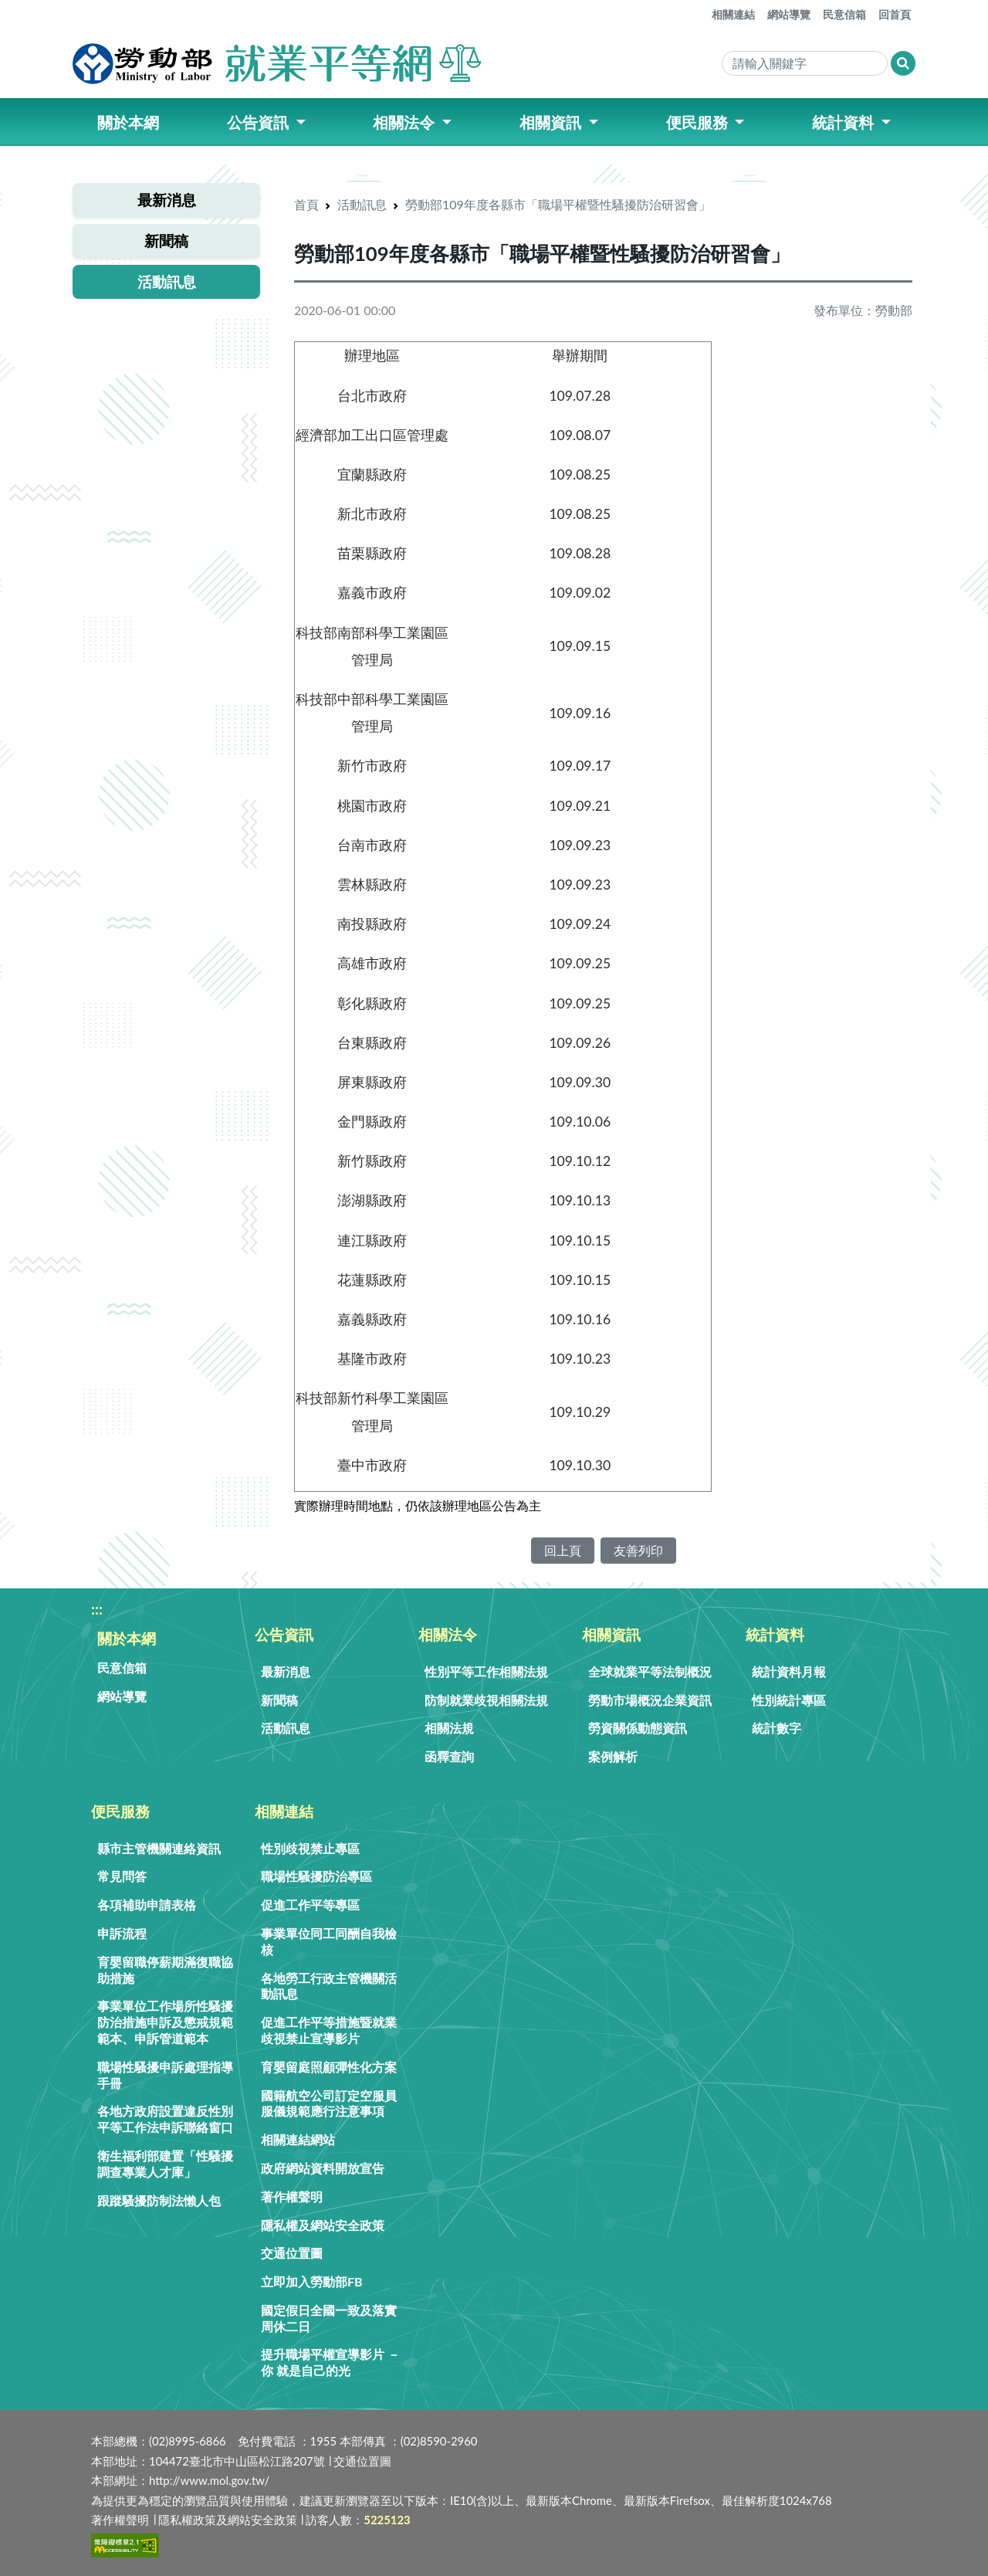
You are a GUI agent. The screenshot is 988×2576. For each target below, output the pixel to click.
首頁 (306, 204)
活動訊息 (362, 204)
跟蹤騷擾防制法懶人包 (159, 2200)
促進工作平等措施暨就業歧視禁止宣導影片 (329, 2030)
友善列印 (638, 1550)
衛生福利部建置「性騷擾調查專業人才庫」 (165, 2163)
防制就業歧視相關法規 (486, 1700)
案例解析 (613, 1756)
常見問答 (122, 1876)
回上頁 (562, 1550)
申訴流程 (122, 1933)
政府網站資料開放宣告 (322, 2168)
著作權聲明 (292, 2196)
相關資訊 (611, 1634)
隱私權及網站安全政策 (322, 2225)
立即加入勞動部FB (312, 2281)
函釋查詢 (449, 1756)
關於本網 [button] (128, 122)
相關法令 (447, 1634)
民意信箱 (844, 14)
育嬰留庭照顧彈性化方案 (329, 2066)
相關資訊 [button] (552, 122)
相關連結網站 (298, 2139)
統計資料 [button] (845, 122)
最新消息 (285, 1671)
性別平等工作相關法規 (486, 1671)
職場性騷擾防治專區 (316, 1876)
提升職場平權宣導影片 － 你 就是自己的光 (330, 2362)
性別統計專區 (789, 1700)
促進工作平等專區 (310, 1904)
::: (702, 8)
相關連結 (733, 14)
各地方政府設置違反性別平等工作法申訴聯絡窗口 (165, 2118)
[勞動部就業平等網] (279, 63)
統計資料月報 (789, 1671)
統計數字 (776, 1727)
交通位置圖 (292, 2253)
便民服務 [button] (699, 122)
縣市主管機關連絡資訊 (159, 1848)
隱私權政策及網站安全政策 (227, 2520)
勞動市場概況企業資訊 (650, 1700)
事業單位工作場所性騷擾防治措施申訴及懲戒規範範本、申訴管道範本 (165, 2022)
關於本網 (126, 1638)
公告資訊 (284, 1634)
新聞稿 (279, 1700)
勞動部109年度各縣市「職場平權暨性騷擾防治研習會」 (558, 204)
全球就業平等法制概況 (650, 1671)
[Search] (805, 63)
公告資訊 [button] (260, 122)
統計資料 (775, 1634)
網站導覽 (788, 14)
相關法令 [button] (405, 122)
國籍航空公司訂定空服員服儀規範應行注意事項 (329, 2103)
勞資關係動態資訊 (637, 1727)
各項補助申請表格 (146, 1904)
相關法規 (449, 1727)
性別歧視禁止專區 (310, 1848)
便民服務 (120, 1811)
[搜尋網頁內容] (903, 63)
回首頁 (894, 14)
